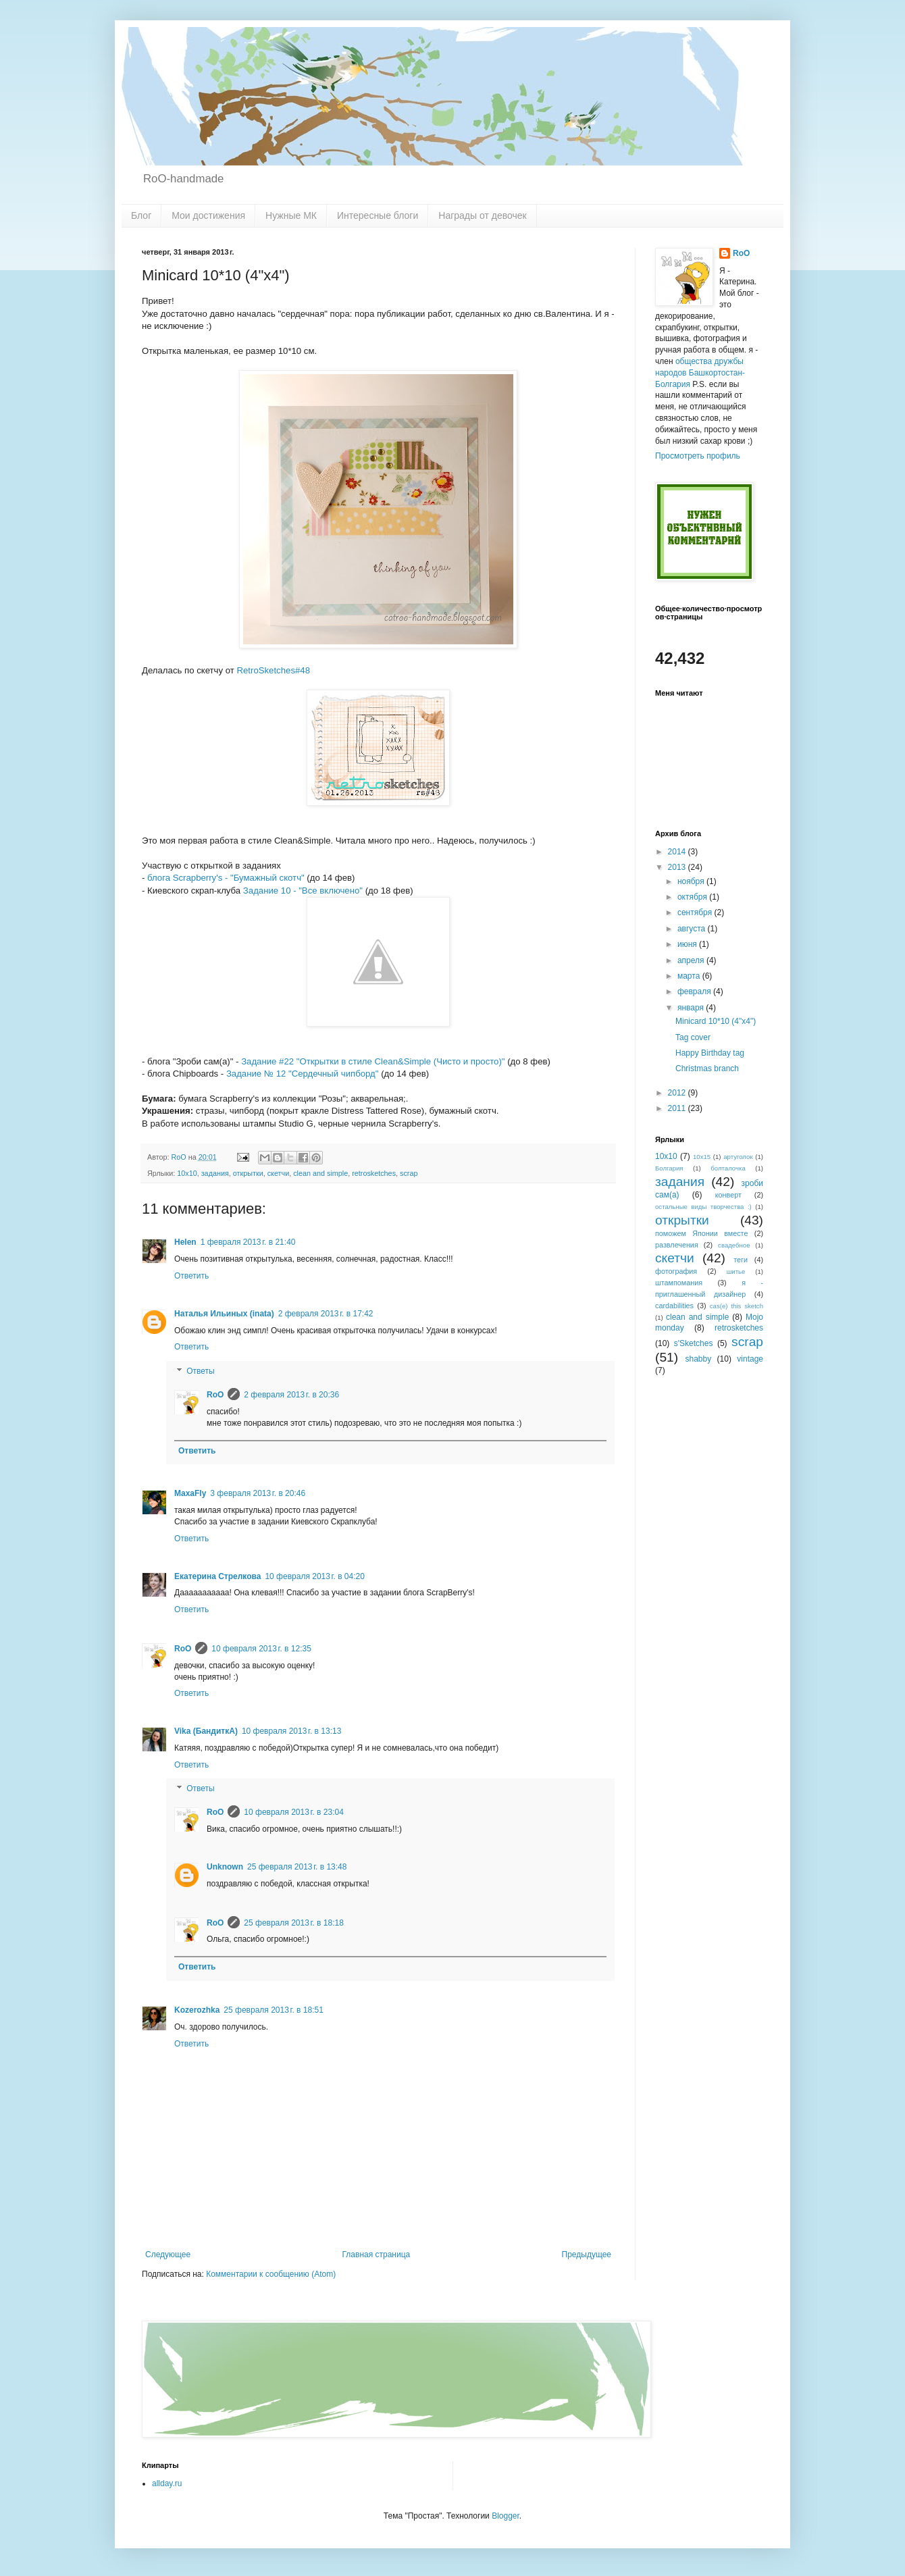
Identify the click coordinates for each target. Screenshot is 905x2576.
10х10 (187, 1173)
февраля (695, 991)
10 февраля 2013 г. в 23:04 (293, 1812)
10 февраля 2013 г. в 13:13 (291, 1731)
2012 (678, 1093)
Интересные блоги (377, 215)
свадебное (734, 1245)
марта (689, 976)
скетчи (278, 1173)
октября (693, 897)
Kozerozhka (196, 2010)
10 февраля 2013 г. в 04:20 (314, 1576)
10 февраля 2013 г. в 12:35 (261, 1648)
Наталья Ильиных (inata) (224, 1313)
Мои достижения (208, 215)
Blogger (505, 2516)
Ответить (191, 1276)
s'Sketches (693, 1343)
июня (688, 944)
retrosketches (374, 1173)
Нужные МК (291, 215)
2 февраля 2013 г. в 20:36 (291, 1394)
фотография (676, 1271)
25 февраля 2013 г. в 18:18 (293, 1923)
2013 (678, 867)
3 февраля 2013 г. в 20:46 (257, 1493)
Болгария (669, 1168)
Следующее (167, 2254)
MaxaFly (190, 1493)
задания (215, 1173)
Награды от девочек (482, 215)
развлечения (676, 1245)
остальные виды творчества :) (703, 1206)
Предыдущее (586, 2254)
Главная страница (376, 2254)
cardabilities (674, 1306)
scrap (408, 1173)
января (691, 1007)
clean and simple (320, 1173)
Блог (141, 215)
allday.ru (167, 2483)
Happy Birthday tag (709, 1053)
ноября (691, 881)
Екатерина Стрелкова (217, 1576)
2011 (678, 1108)
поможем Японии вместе (701, 1233)
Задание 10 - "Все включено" (303, 890)
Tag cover (692, 1037)
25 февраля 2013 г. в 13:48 (296, 1867)
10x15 (701, 1156)
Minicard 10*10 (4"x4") (715, 1021)
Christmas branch (707, 1068)
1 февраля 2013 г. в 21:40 (248, 1242)
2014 (678, 851)
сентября (696, 912)
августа (692, 928)
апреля (691, 960)
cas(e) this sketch (736, 1306)
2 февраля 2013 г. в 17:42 (325, 1313)
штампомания (678, 1283)
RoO (215, 1394)
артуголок (737, 1156)
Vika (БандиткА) (206, 1731)
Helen (185, 1242)
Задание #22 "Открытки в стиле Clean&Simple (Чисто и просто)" (373, 1061)
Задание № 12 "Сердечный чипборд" (302, 1073)
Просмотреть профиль (697, 456)
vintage (750, 1359)
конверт (728, 1195)
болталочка (727, 1168)
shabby (699, 1359)
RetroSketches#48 (273, 670)
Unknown (225, 1867)
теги (740, 1260)
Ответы (200, 1371)
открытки (248, 1173)
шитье (736, 1271)
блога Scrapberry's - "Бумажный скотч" (226, 878)
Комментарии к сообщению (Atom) (271, 2274)
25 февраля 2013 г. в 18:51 (273, 2010)
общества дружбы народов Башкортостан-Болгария (700, 373)
